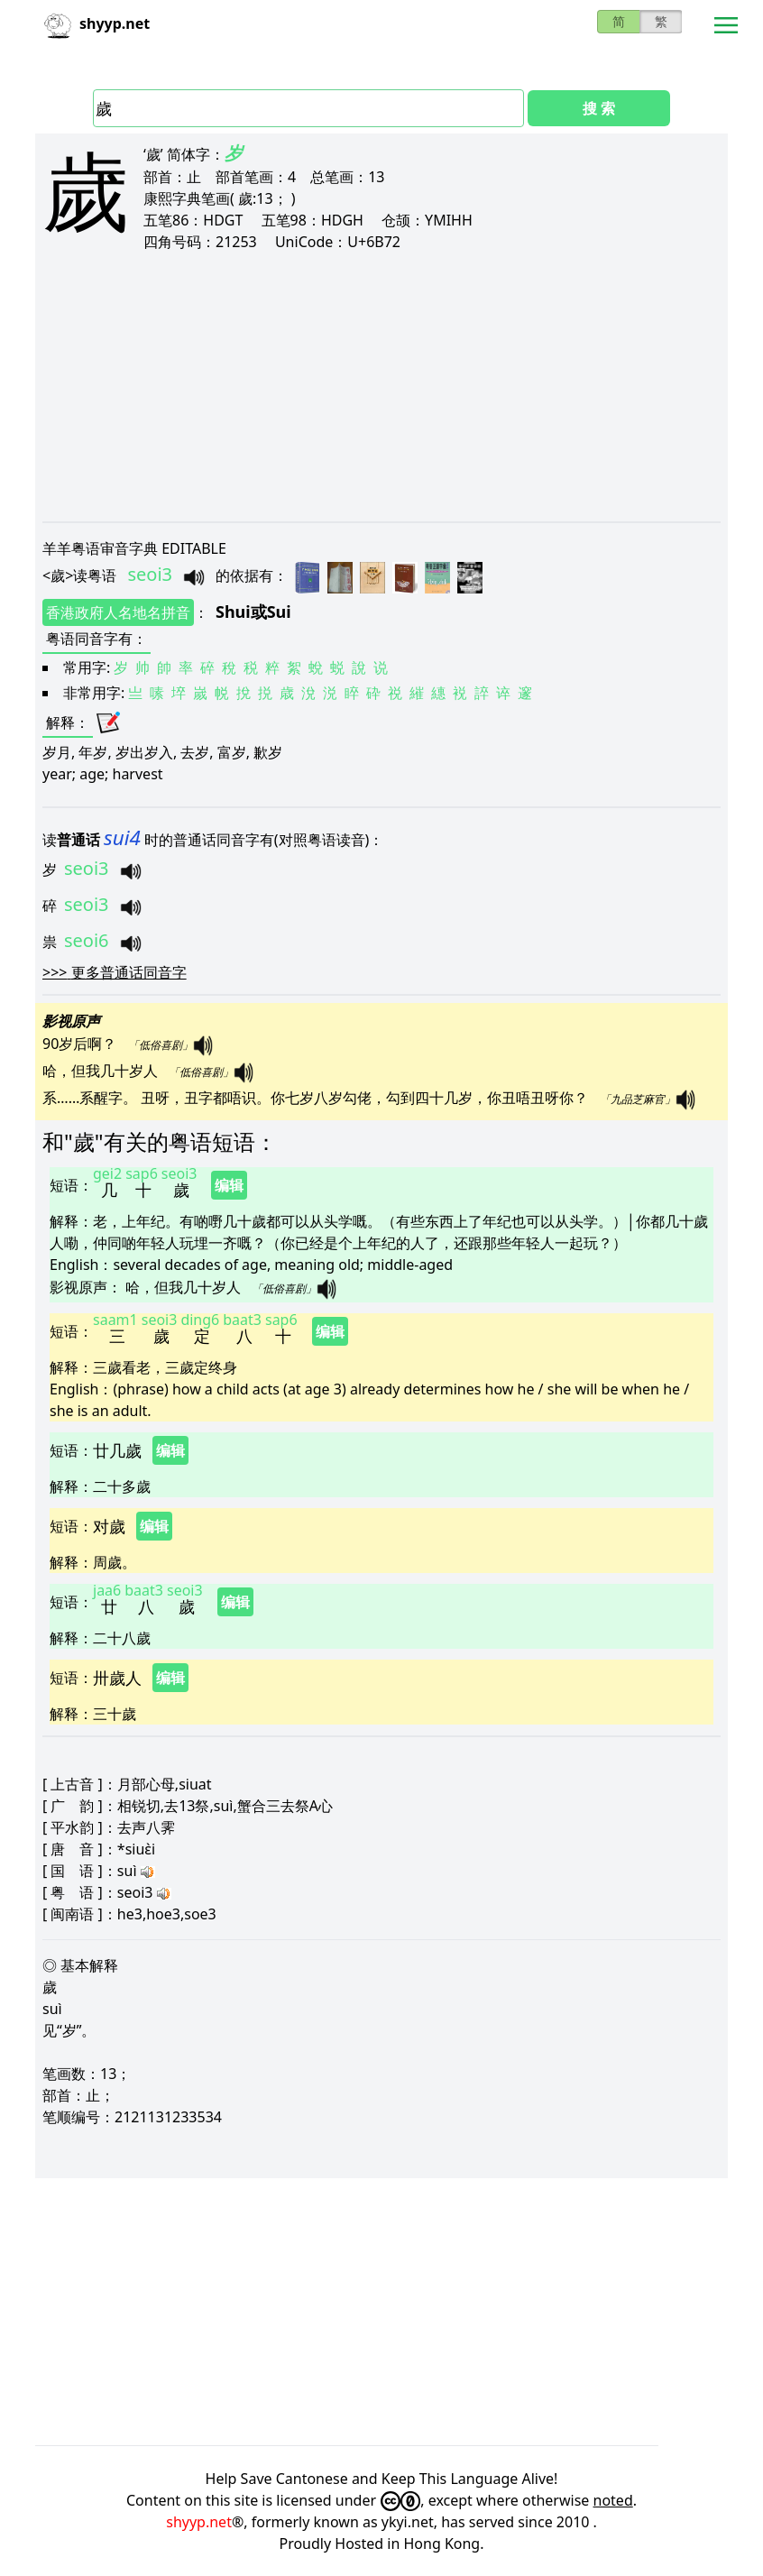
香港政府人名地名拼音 (118, 612)
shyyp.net (199, 2522)
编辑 (229, 1185)
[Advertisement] (381, 386)
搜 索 (599, 108)
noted (613, 2500)
